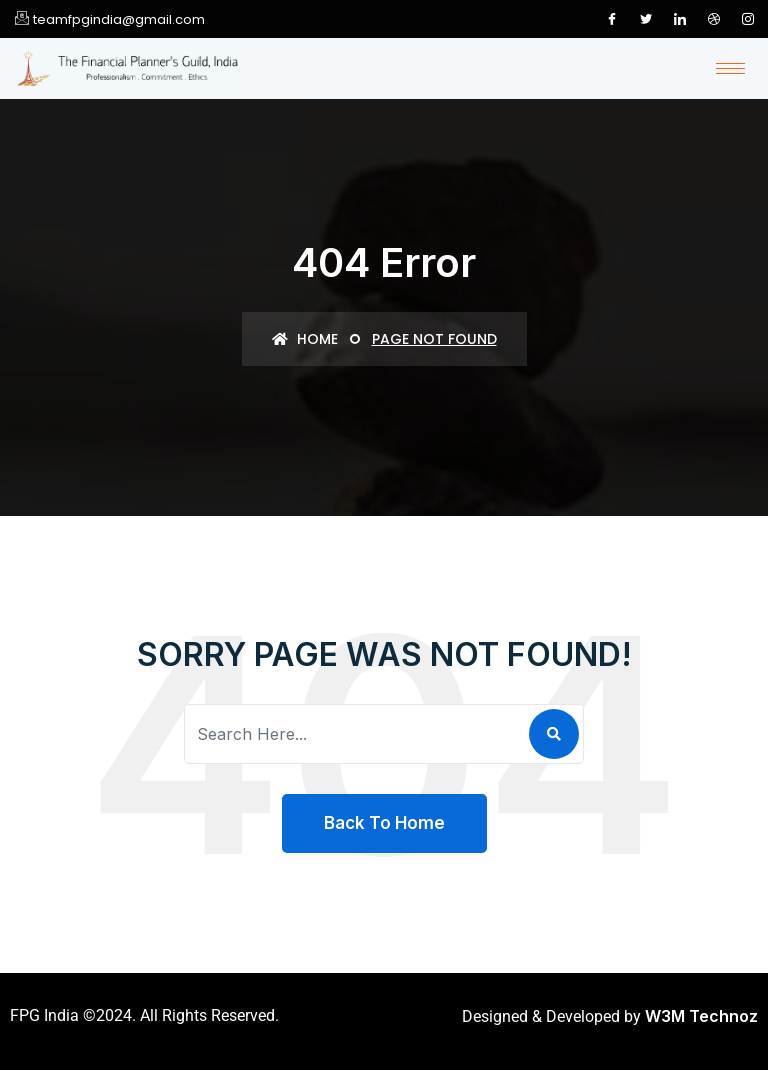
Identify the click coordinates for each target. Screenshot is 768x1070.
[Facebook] (612, 19)
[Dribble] (714, 19)
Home (305, 339)
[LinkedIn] (680, 19)
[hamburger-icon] (730, 68)
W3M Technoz (701, 1016)
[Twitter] (646, 19)
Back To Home (384, 823)
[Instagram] (748, 19)
